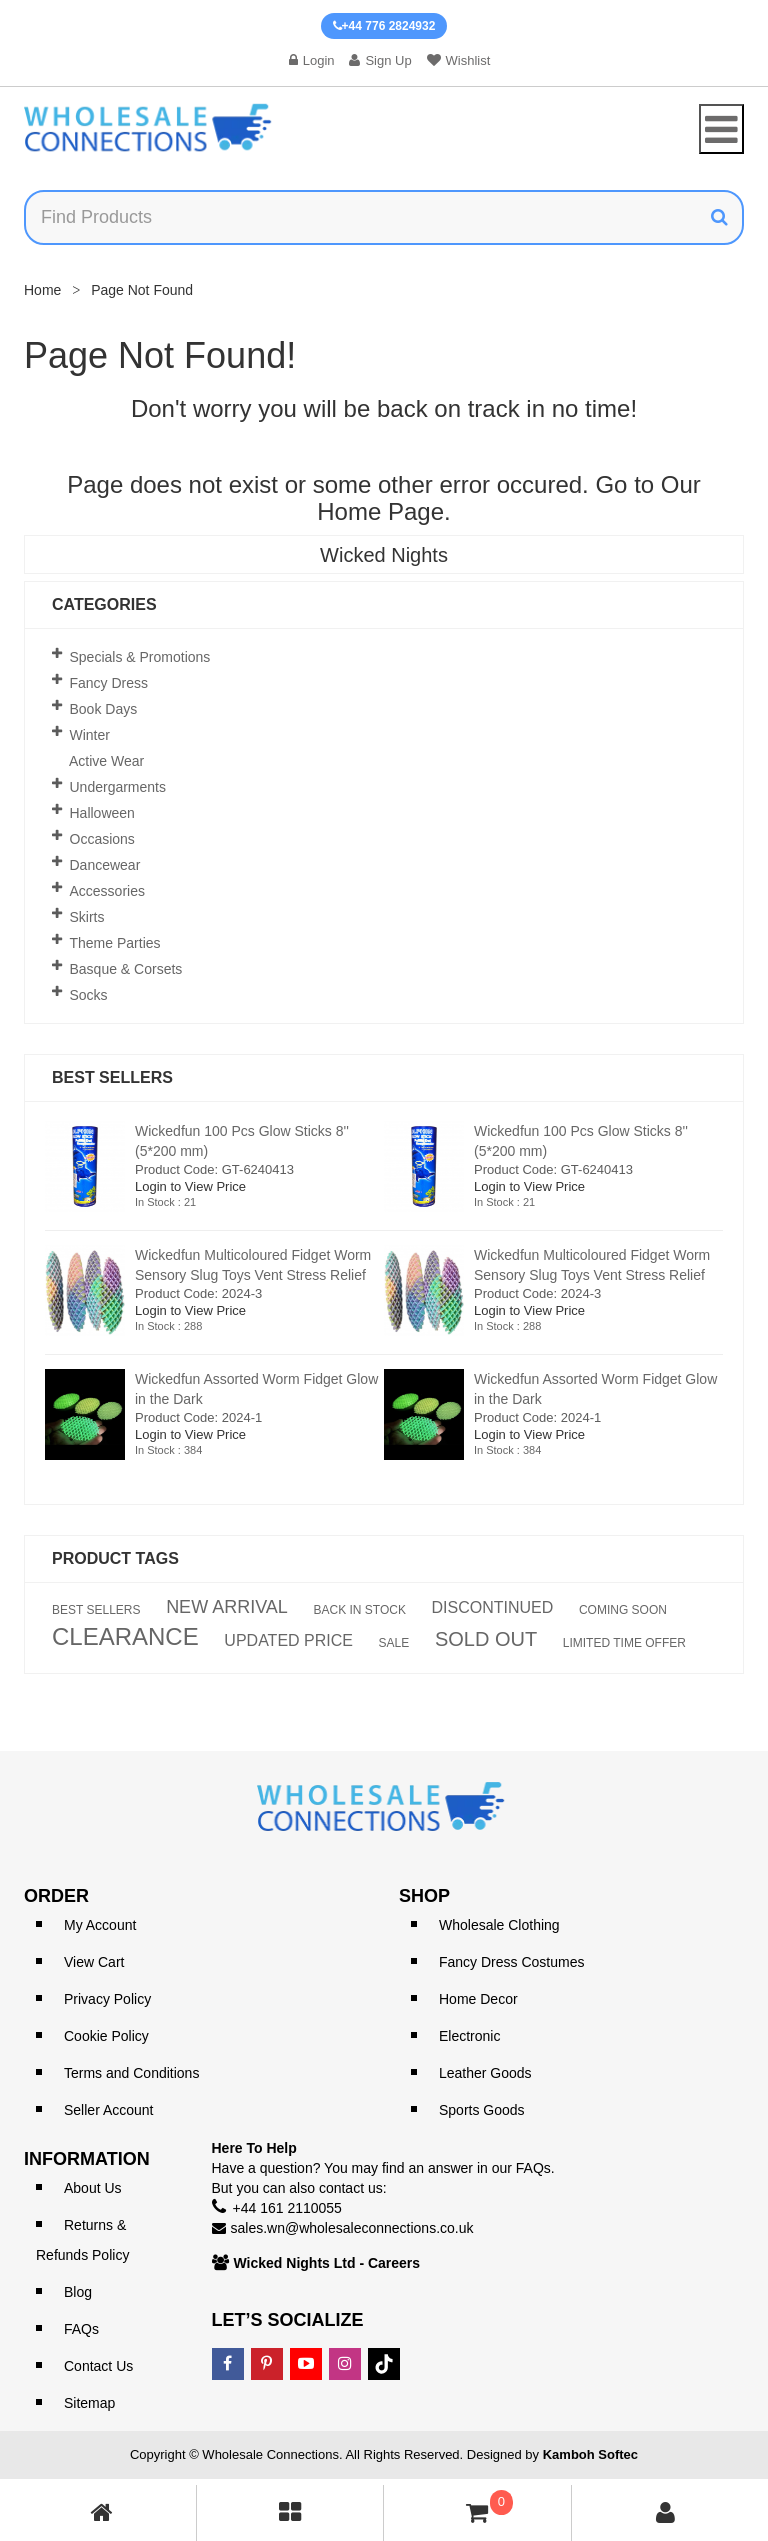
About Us (93, 2188)
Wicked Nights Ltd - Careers (327, 2263)
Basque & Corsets (126, 969)
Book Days (104, 709)
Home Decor (478, 1999)
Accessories (107, 891)
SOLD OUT (486, 1639)
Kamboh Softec (590, 2454)
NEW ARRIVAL (227, 1607)
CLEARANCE (125, 1637)
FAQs (81, 2329)
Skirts (87, 917)
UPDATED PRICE (288, 1641)
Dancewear (105, 865)
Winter (90, 735)
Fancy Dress (109, 683)
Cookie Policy (106, 2036)
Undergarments (118, 787)
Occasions (102, 839)
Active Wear (106, 761)
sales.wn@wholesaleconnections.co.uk (352, 2228)
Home (42, 290)
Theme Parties (115, 943)
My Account (100, 1925)
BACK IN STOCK (359, 1610)
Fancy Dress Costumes (511, 1962)
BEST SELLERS (96, 1610)
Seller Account (109, 2110)
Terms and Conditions (131, 2073)
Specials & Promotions (140, 657)
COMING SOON (623, 1610)
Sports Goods (482, 2110)
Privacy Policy (107, 1999)
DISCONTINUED (493, 1608)
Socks (89, 995)
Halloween (102, 813)
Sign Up (380, 60)
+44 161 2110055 (287, 2208)
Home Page (380, 511)
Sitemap (89, 2403)
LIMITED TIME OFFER (624, 1643)
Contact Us (98, 2366)
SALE (394, 1643)
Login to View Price (190, 1186)
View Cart (94, 1962)
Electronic (469, 2036)
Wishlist (459, 60)
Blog (78, 2292)
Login (312, 60)
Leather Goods (485, 2073)
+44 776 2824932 (384, 26)
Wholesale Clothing (499, 1925)
